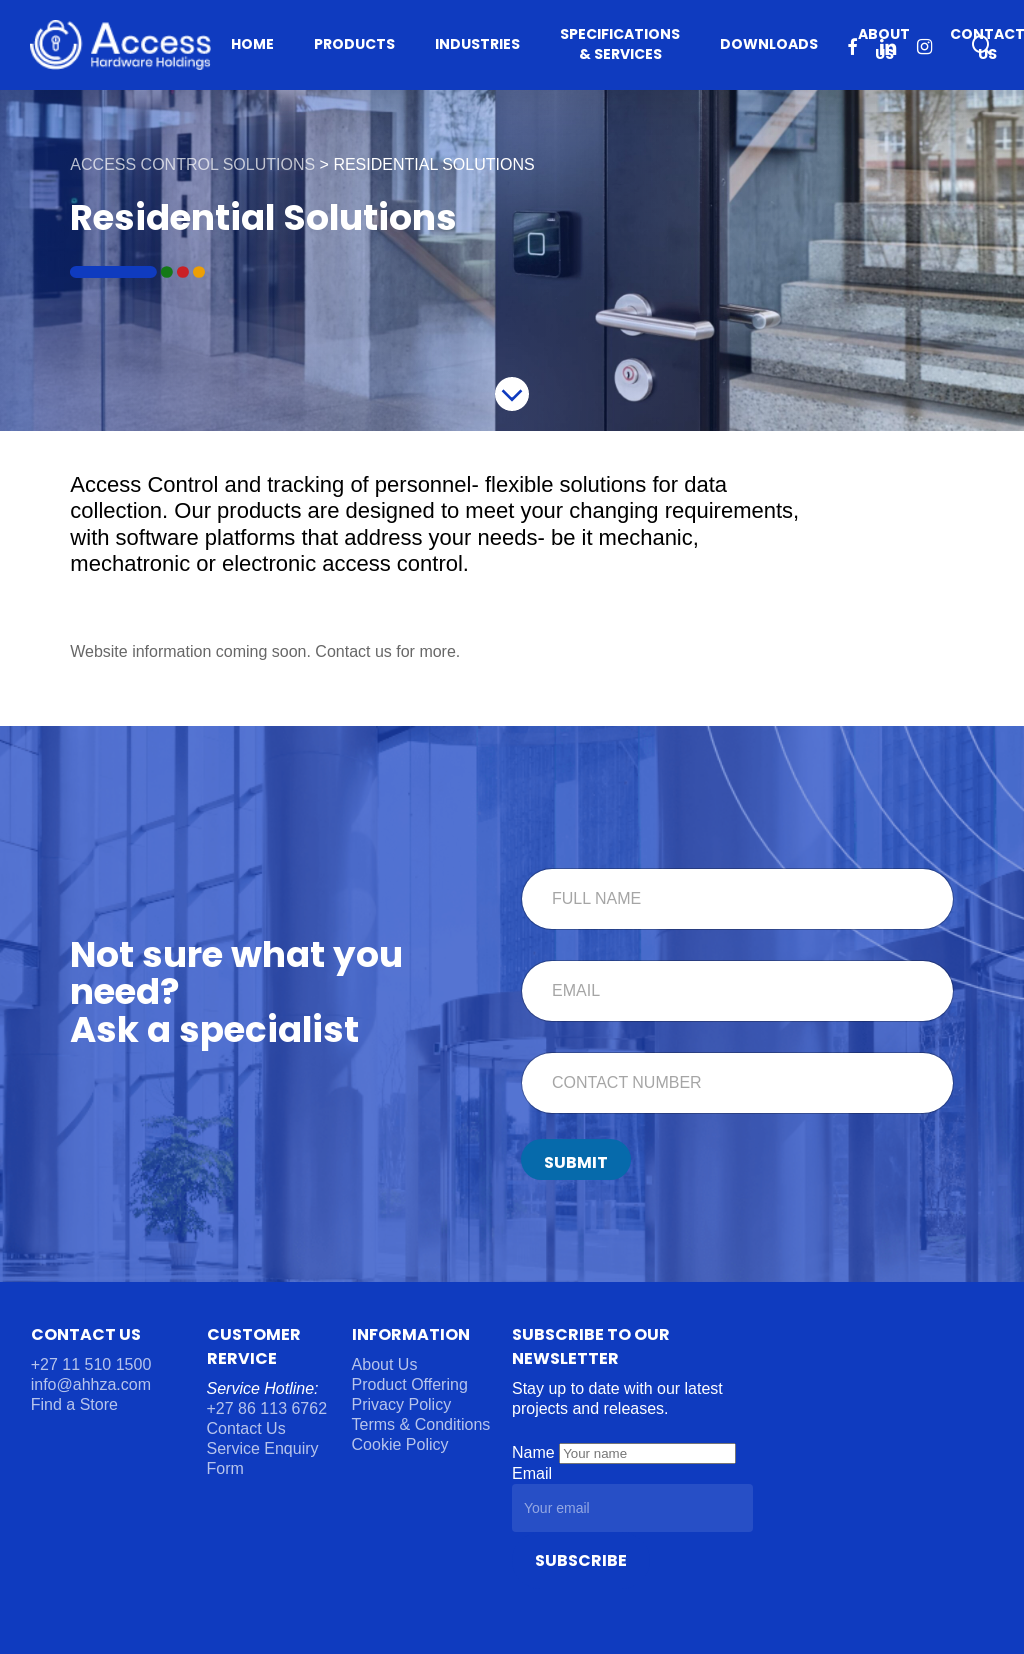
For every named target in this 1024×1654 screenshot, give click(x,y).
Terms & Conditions (421, 1424)
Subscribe (581, 1560)
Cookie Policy (400, 1444)
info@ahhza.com (91, 1384)
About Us (385, 1364)
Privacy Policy (402, 1404)
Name (535, 1452)
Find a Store (74, 1404)
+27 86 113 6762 (269, 1408)
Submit (576, 1162)
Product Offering (410, 1384)
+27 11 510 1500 (91, 1364)
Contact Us (246, 1428)
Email (532, 1473)
